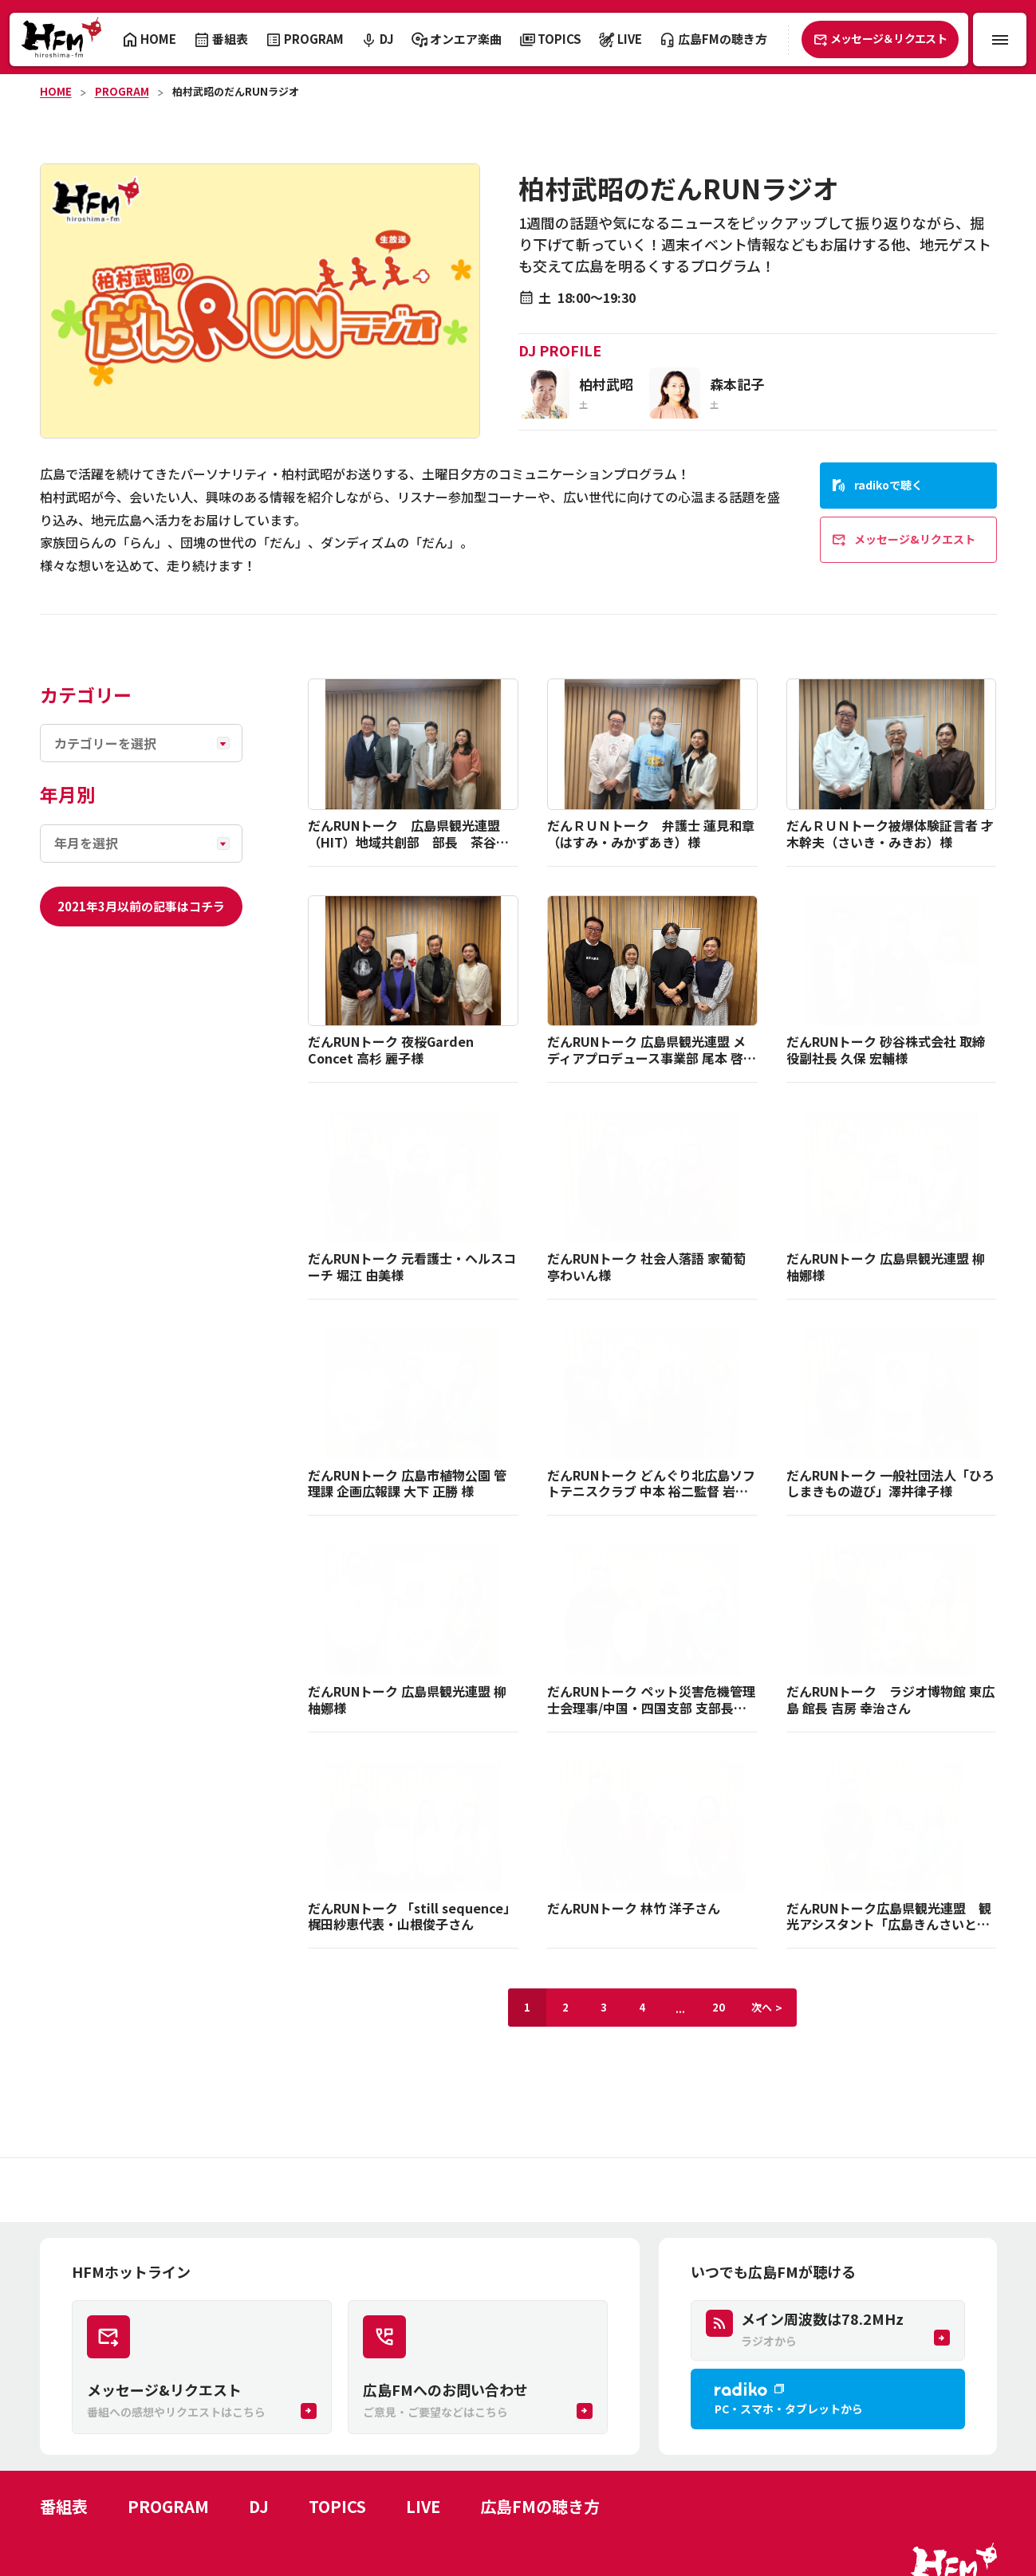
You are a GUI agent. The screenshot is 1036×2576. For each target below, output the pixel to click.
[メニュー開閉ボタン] (999, 39)
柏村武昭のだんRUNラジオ (235, 91)
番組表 (64, 2506)
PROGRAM (122, 91)
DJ (259, 2506)
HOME (56, 91)
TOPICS (337, 2506)
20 (718, 2007)
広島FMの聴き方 (540, 2506)
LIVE (423, 2506)
